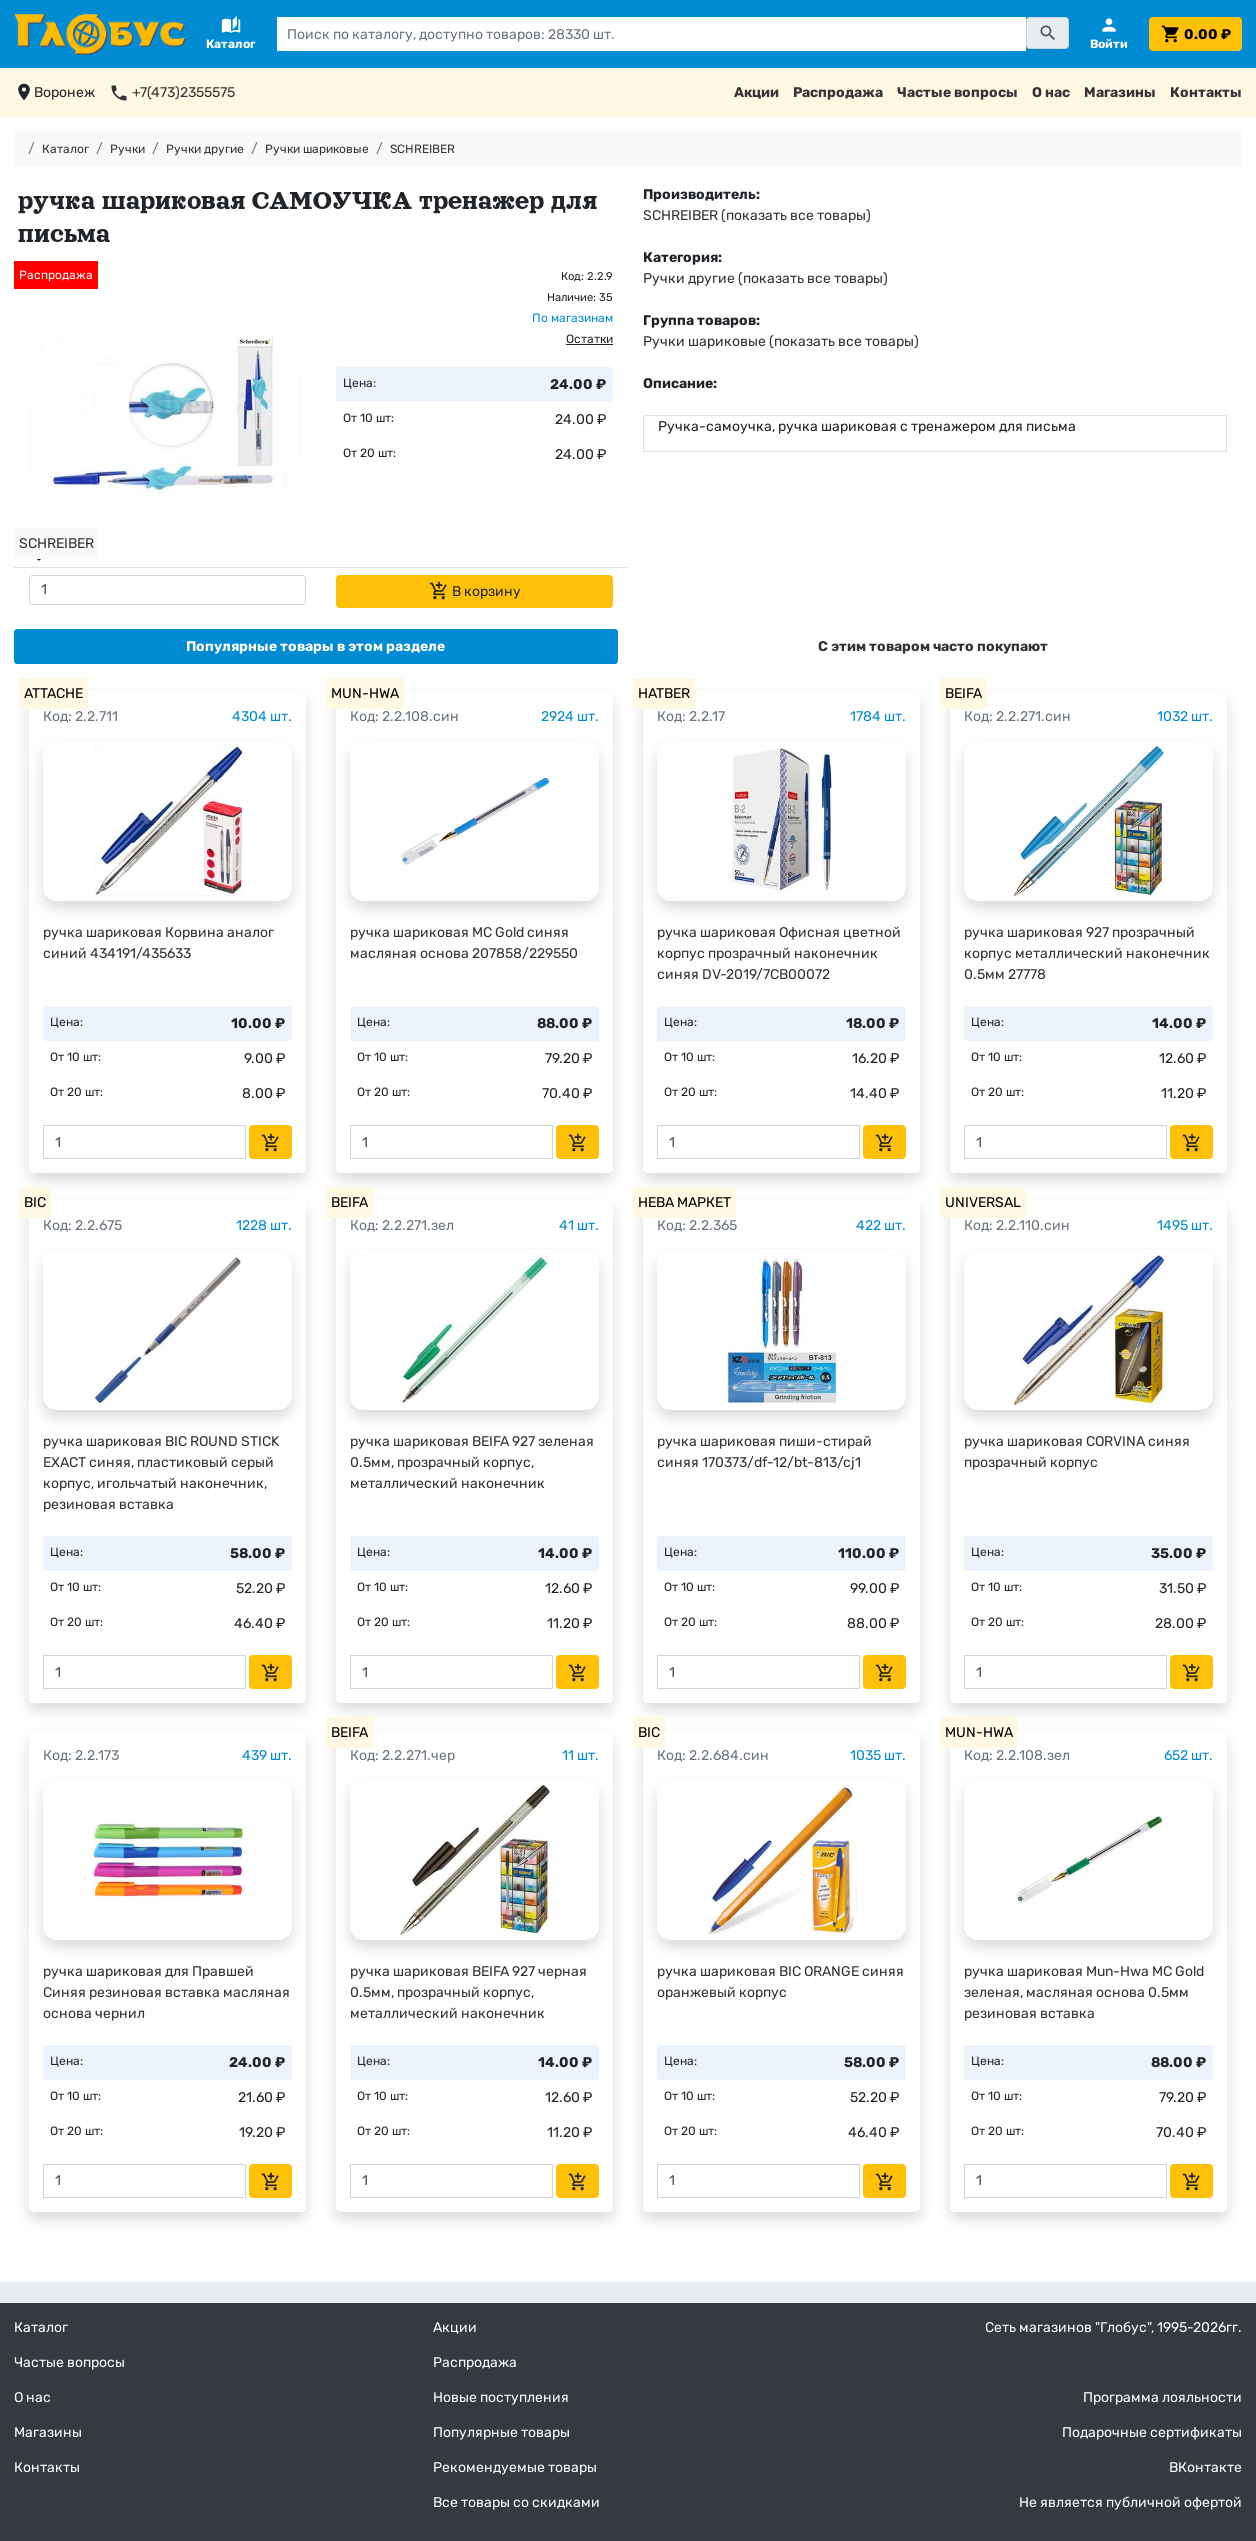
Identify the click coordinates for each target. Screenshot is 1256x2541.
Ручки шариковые (317, 149)
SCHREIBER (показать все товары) (757, 215)
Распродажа (838, 92)
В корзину (475, 591)
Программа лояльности (1162, 2397)
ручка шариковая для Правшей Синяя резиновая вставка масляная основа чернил (166, 1992)
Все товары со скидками (516, 2502)
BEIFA (963, 693)
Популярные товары (501, 2432)
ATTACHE (53, 693)
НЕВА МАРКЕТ (684, 1202)
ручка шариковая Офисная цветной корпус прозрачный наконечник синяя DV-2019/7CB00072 (779, 953)
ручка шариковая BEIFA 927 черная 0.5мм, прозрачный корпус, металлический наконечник (468, 1992)
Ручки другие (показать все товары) (765, 278)
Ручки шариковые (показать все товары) (781, 341)
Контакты (1206, 92)
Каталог (65, 149)
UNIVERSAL (983, 1202)
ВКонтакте (1205, 2467)
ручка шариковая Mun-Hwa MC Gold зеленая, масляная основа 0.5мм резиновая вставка (1084, 1992)
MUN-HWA (365, 693)
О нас (1051, 92)
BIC (35, 1202)
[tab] (316, 646)
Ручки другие (205, 149)
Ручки (127, 149)
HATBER (664, 693)
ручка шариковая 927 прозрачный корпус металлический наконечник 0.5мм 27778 (1087, 953)
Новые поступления (501, 2397)
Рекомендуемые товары (515, 2467)
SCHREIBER (422, 149)
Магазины (1120, 92)
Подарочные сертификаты (1152, 2432)
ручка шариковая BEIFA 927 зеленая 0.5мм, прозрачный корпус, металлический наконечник (472, 1462)
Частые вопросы (957, 92)
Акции (756, 92)
